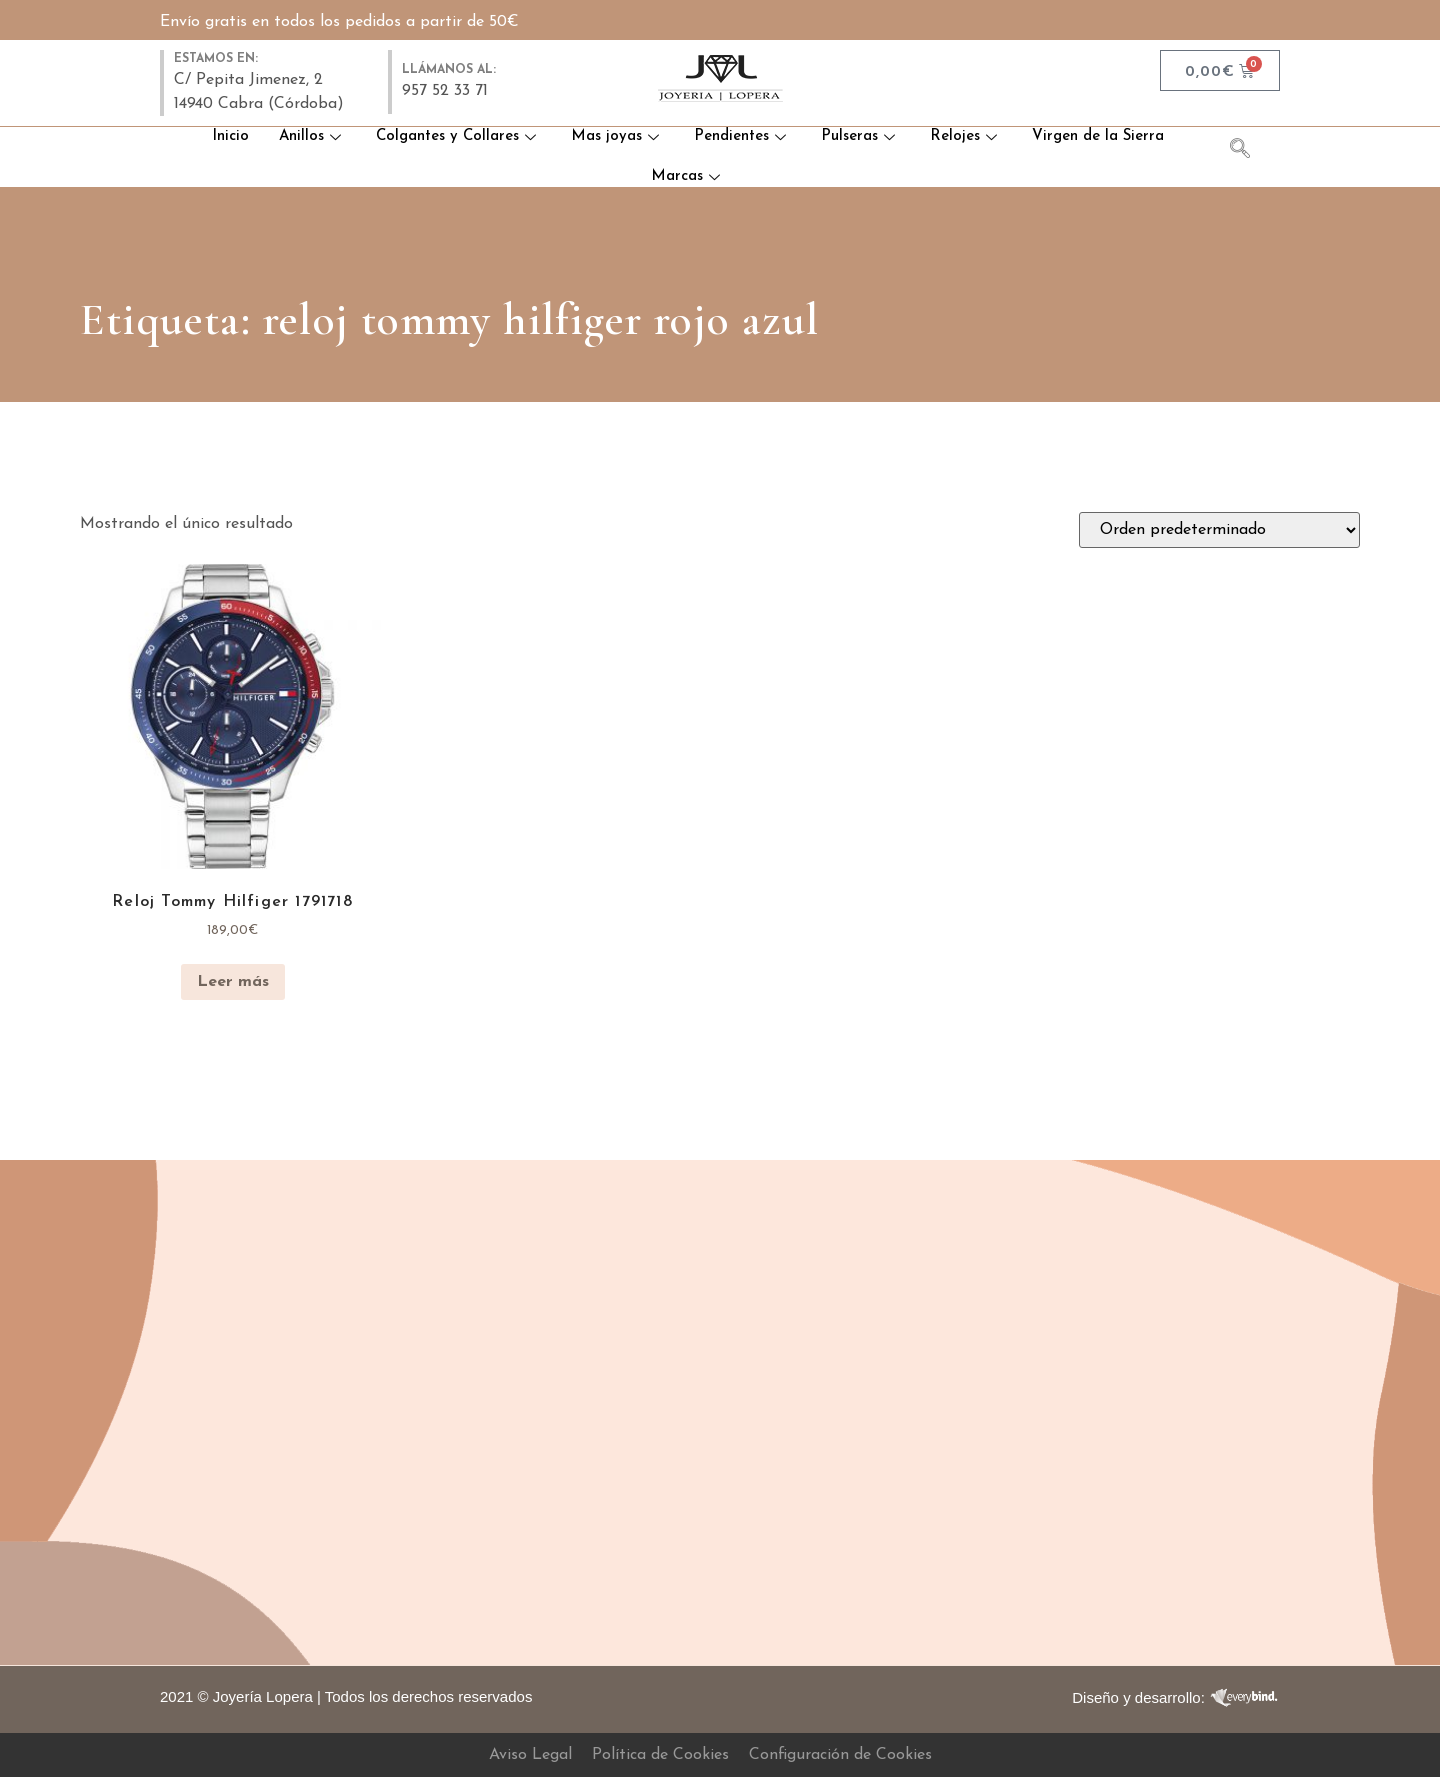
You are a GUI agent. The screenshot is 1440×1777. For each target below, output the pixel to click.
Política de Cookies (660, 1755)
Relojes (966, 136)
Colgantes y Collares (458, 136)
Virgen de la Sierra (1098, 136)
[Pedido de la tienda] (1219, 530)
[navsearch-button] (1250, 152)
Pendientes (742, 136)
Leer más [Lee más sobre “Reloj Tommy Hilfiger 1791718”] (233, 982)
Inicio (229, 136)
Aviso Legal (530, 1755)
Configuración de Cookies (840, 1755)
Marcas (688, 176)
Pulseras (860, 136)
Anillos (312, 136)
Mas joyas (617, 136)
